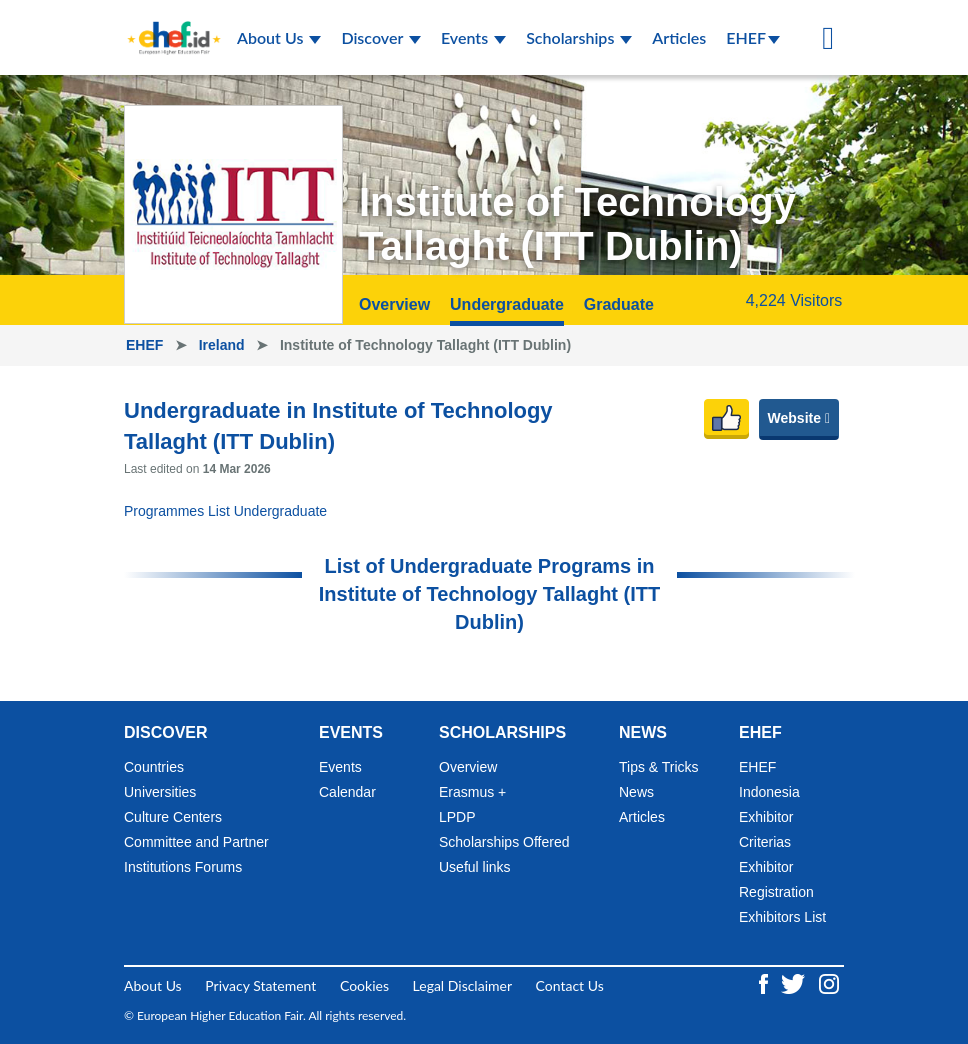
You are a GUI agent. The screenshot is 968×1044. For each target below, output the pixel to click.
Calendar (347, 792)
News (636, 792)
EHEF (753, 37)
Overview (394, 304)
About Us (279, 37)
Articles (679, 37)
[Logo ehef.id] (168, 25)
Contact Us (570, 985)
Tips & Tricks (659, 767)
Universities (160, 792)
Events (473, 37)
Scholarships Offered (504, 842)
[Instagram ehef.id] (829, 981)
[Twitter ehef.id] (795, 981)
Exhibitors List (782, 917)
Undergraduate (507, 304)
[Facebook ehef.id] (765, 981)
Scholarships (579, 37)
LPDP (457, 817)
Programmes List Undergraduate (225, 511)
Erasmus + (472, 792)
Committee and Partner (196, 842)
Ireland (224, 345)
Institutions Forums (183, 867)
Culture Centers (173, 817)
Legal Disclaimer (462, 985)
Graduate (619, 304)
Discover (381, 37)
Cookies (364, 985)
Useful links (475, 867)
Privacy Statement (260, 985)
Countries (154, 767)
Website (799, 418)
